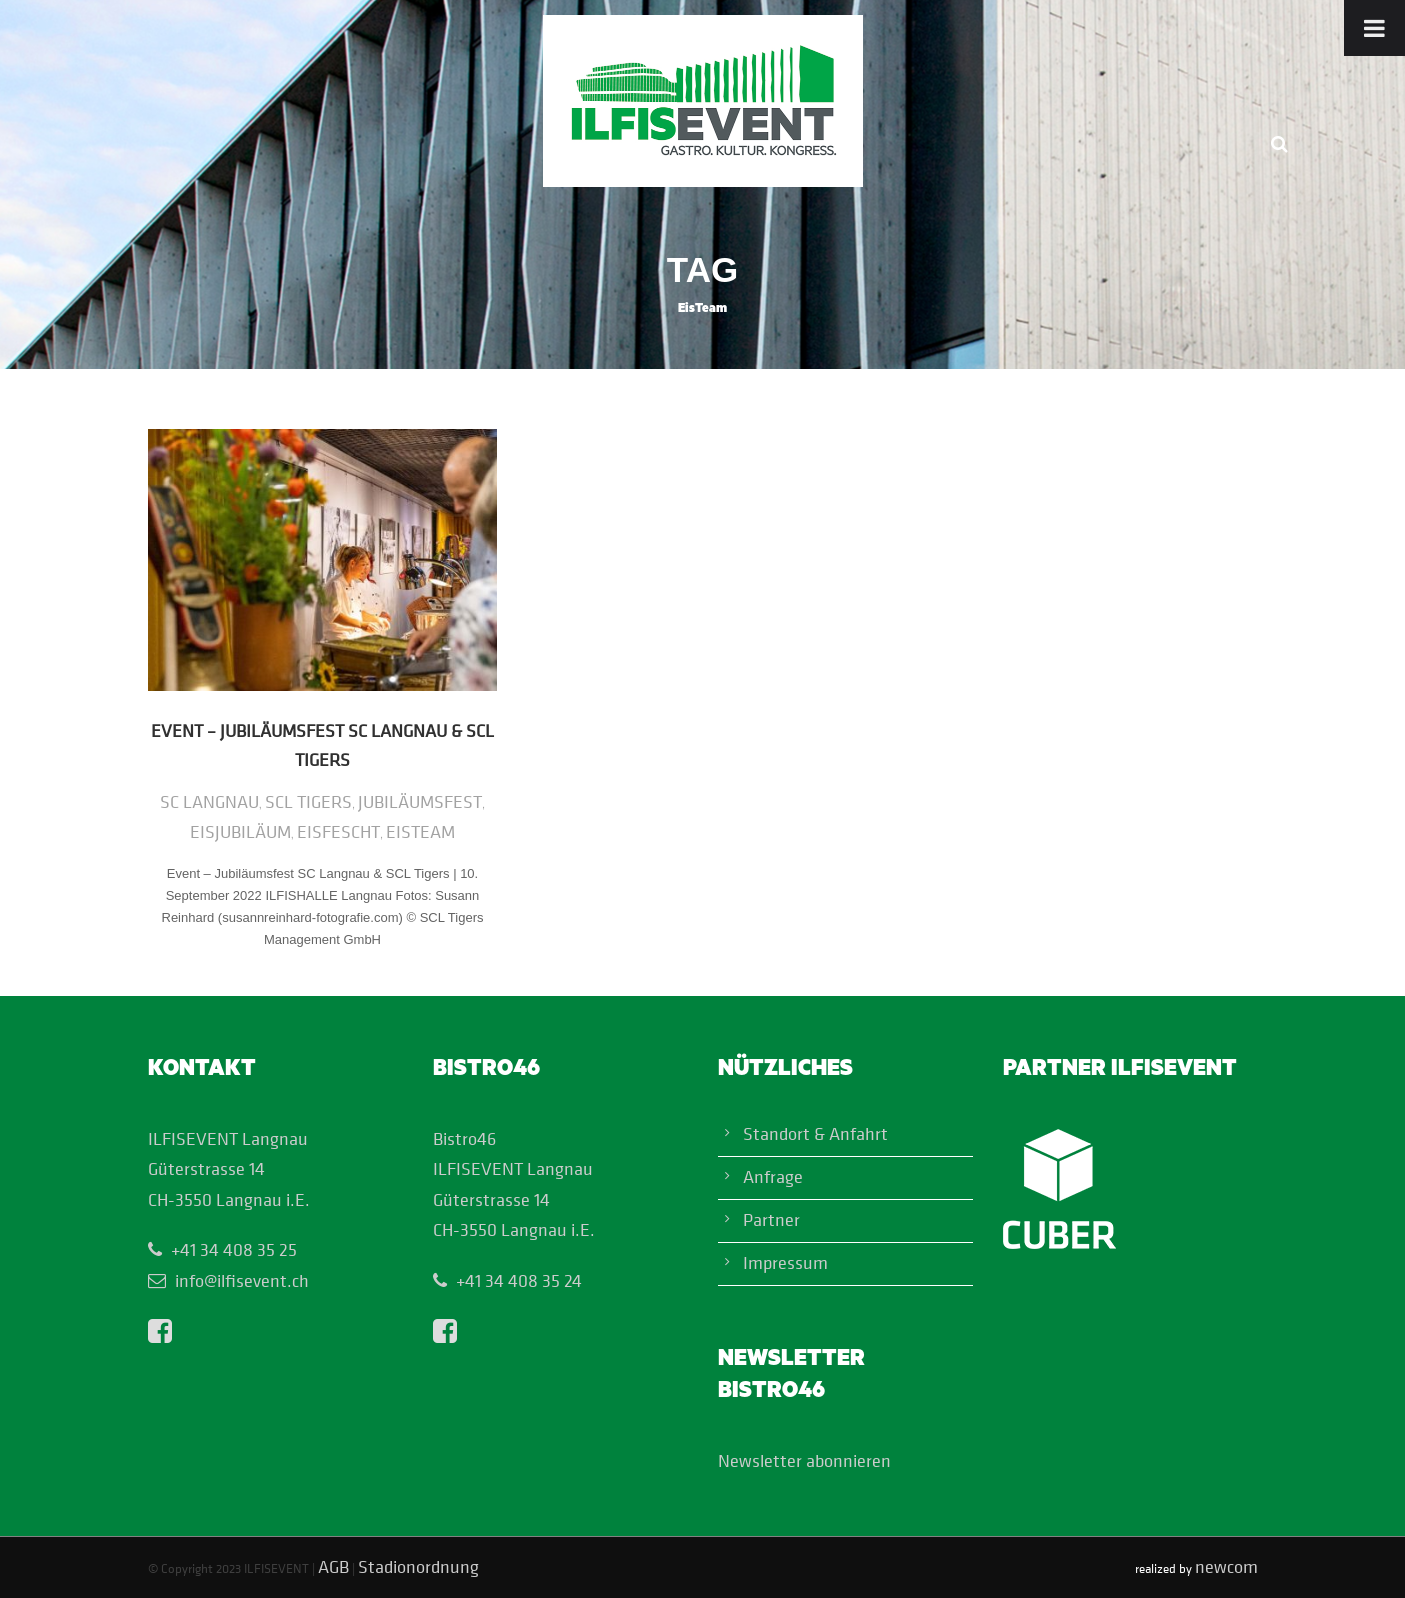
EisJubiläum (240, 831)
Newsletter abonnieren (804, 1460)
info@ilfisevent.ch (242, 1280)
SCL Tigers (308, 801)
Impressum (785, 1262)
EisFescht (338, 831)
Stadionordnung (418, 1566)
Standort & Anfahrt (815, 1133)
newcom (1226, 1566)
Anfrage (773, 1176)
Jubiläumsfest (420, 801)
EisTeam (420, 831)
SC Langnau (209, 801)
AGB (333, 1566)
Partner (771, 1219)
